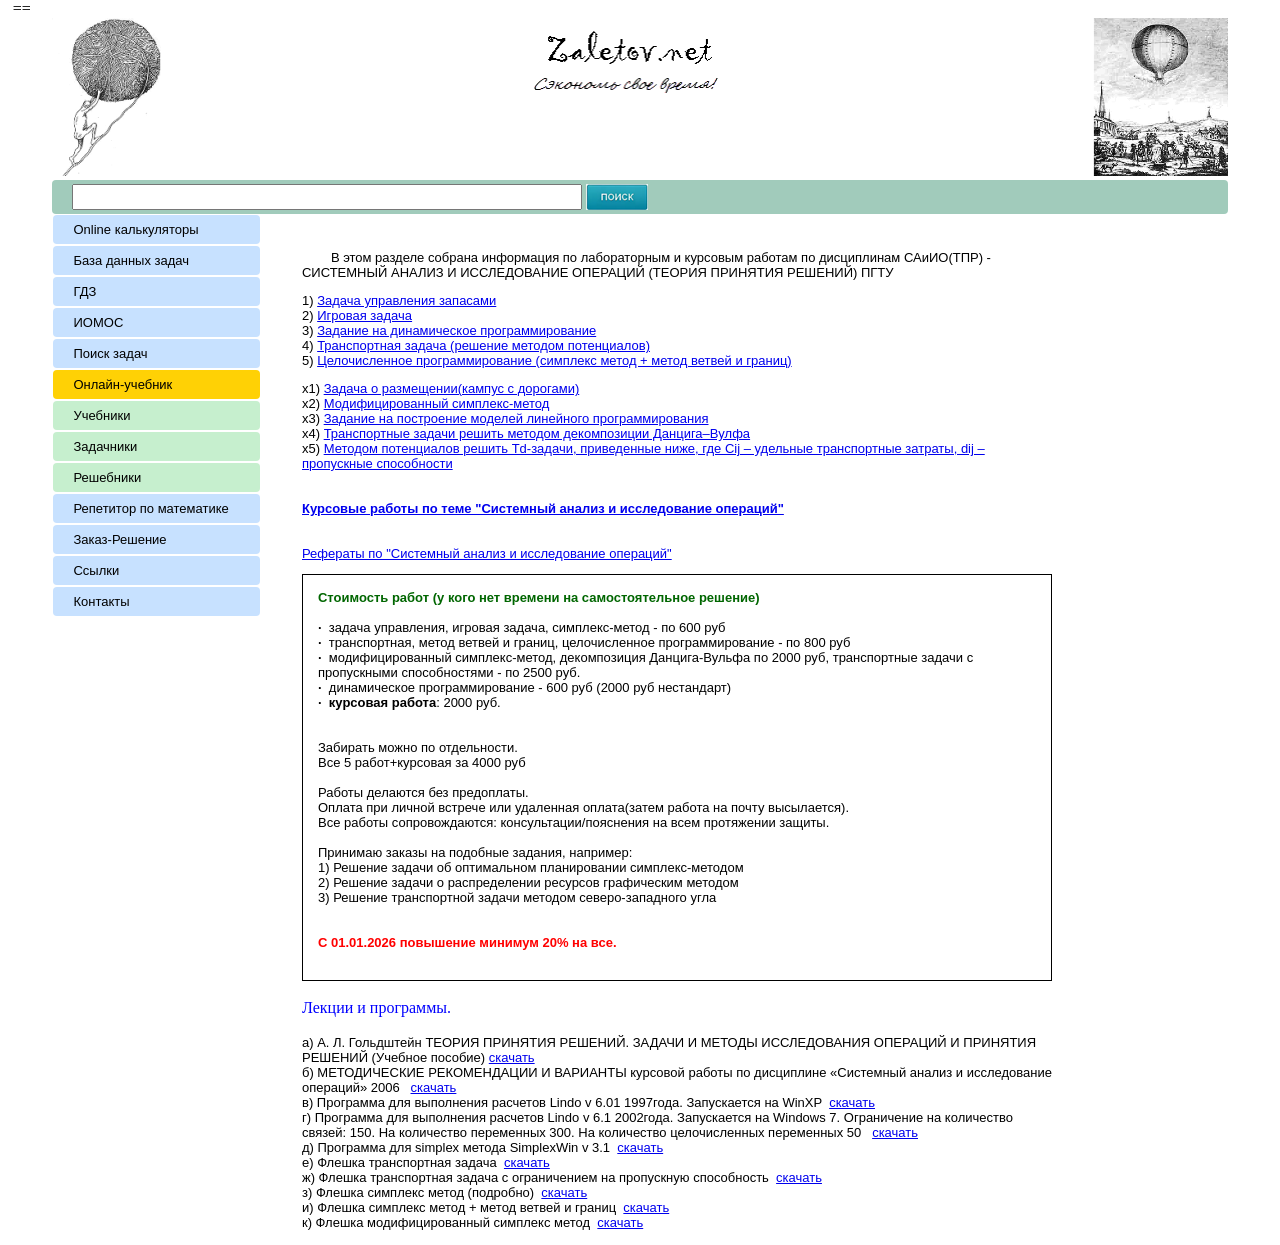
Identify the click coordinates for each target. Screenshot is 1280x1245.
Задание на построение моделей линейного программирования (516, 418)
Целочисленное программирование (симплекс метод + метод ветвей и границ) (554, 360)
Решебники (107, 477)
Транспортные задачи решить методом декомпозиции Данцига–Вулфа (537, 433)
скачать (512, 1057)
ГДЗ (84, 291)
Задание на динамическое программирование (456, 330)
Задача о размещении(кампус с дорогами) (452, 388)
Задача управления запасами (406, 300)
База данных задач (134, 260)
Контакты (101, 601)
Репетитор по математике (150, 508)
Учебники (101, 415)
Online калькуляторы (135, 229)
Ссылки (96, 570)
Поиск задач (110, 353)
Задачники (105, 446)
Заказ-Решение (119, 539)
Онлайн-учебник (122, 384)
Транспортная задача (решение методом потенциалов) (483, 345)
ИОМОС (98, 322)
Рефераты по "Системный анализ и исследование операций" (487, 553)
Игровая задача (364, 315)
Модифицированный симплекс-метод (437, 403)
